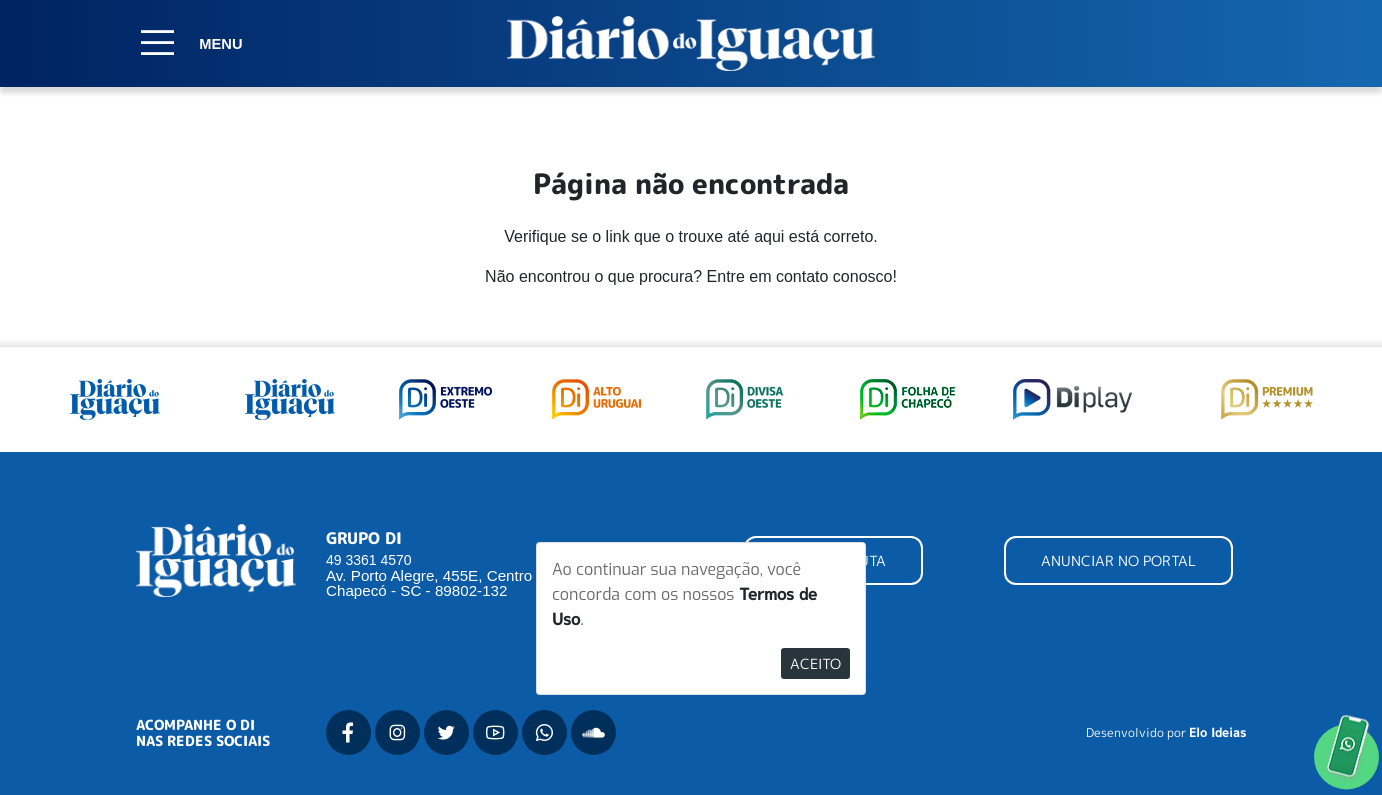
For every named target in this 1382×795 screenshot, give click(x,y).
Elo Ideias (1217, 733)
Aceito (815, 663)
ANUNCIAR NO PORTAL (1118, 560)
